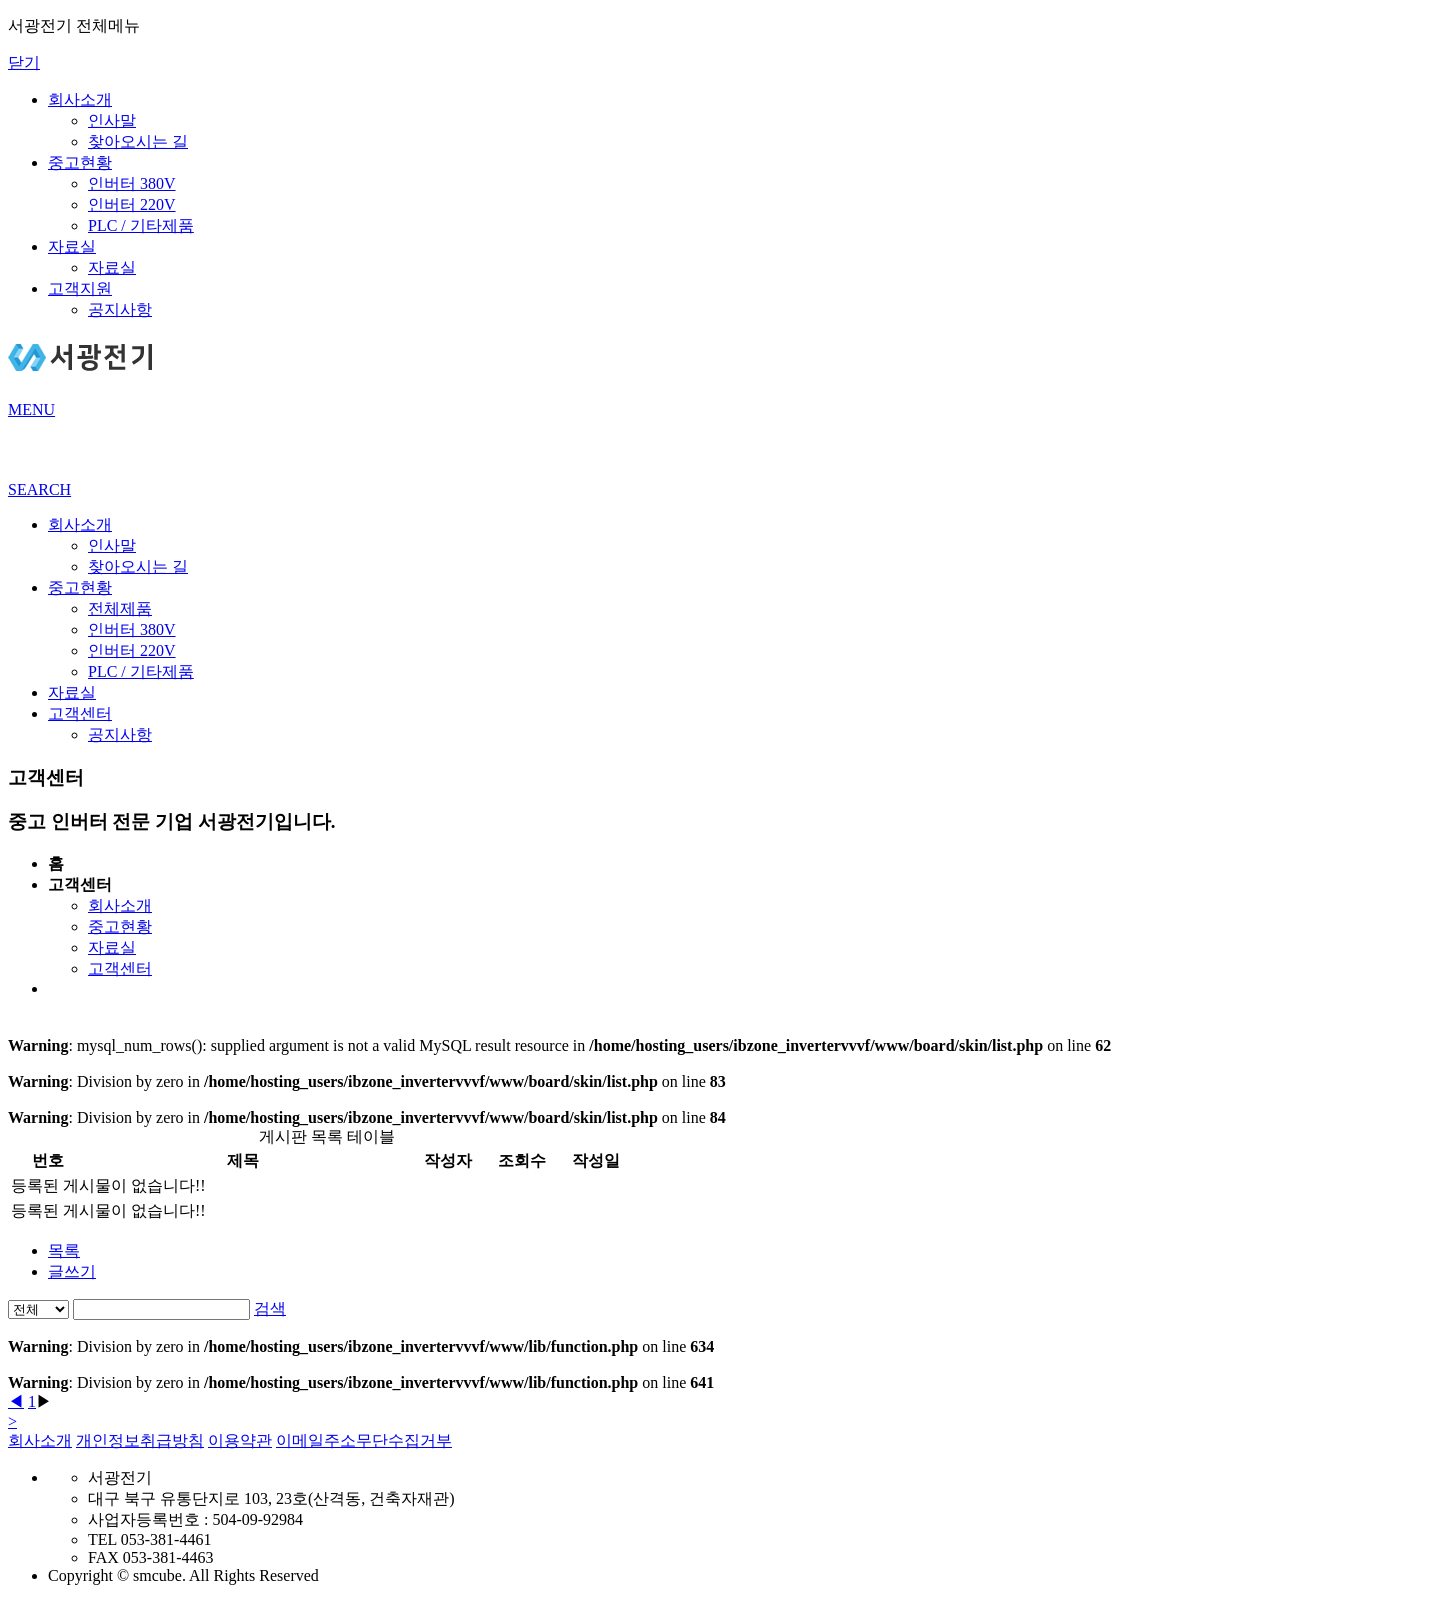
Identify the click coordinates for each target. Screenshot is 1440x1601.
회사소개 (80, 99)
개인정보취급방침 (140, 1440)
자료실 (72, 246)
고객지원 (80, 288)
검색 (270, 1308)
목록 (64, 1250)
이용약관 (240, 1440)
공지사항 (120, 309)
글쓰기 (72, 1271)
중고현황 (80, 162)
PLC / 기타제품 (141, 225)
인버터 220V (132, 204)
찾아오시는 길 (138, 141)
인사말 (112, 120)
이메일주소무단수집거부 (364, 1440)
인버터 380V (132, 183)
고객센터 (80, 713)
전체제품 (120, 608)
